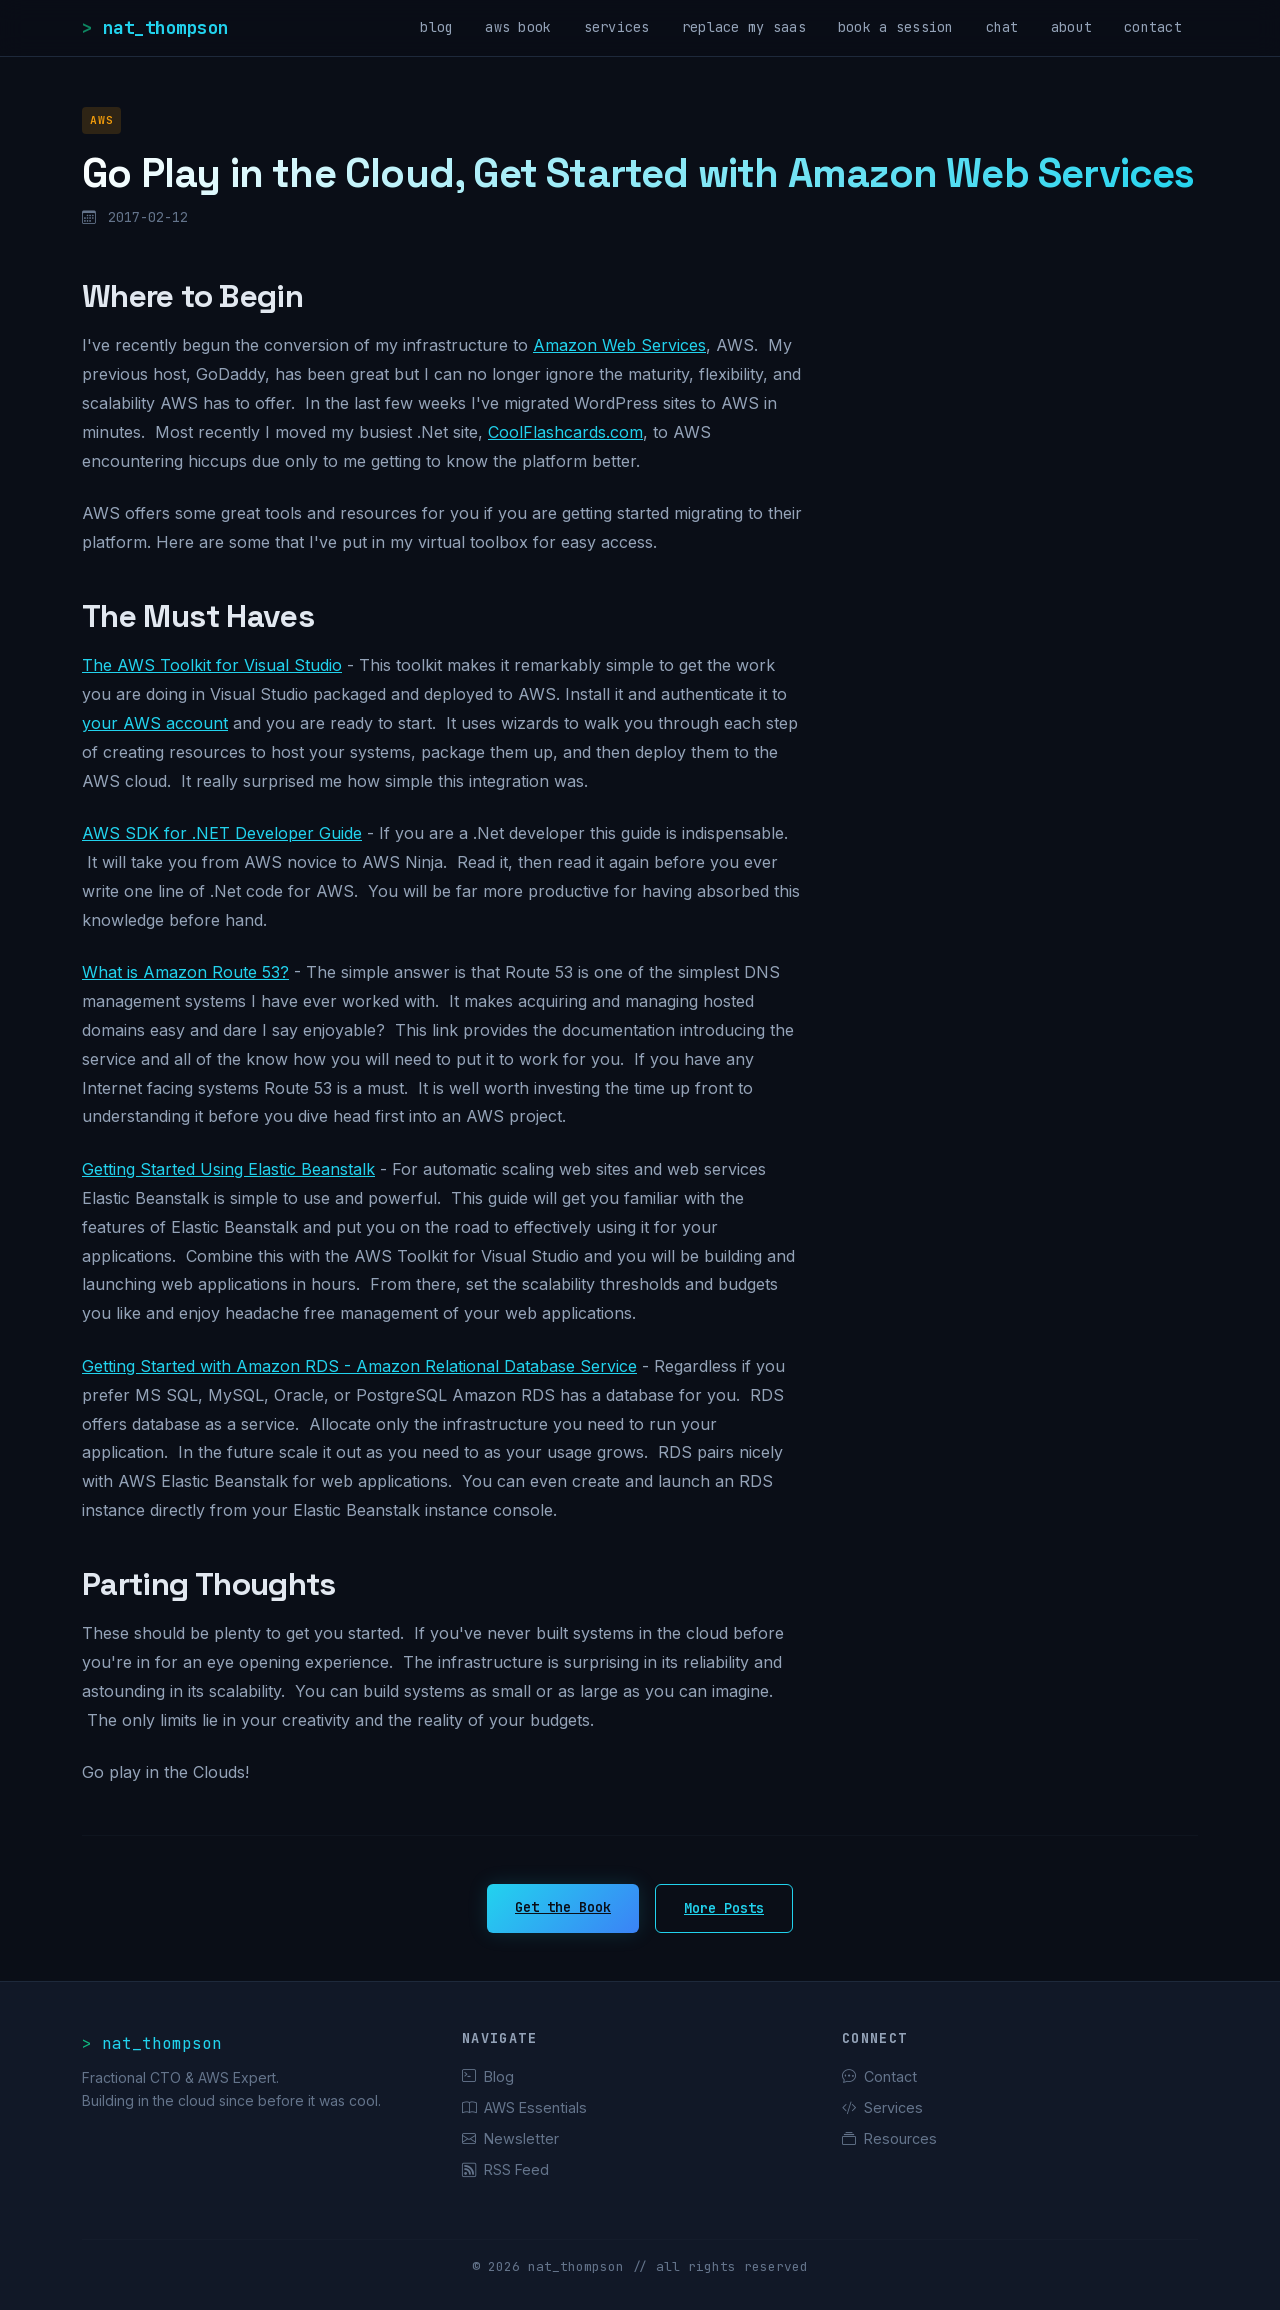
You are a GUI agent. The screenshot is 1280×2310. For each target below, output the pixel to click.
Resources (889, 2138)
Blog (488, 2076)
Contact (879, 2076)
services (617, 27)
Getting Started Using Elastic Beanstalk (228, 1169)
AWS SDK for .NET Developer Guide (222, 833)
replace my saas (744, 27)
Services (882, 2107)
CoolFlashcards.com (565, 432)
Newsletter (510, 2138)
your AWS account (155, 723)
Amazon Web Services (619, 345)
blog (436, 27)
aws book (518, 27)
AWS (101, 120)
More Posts (724, 1908)
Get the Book (563, 1907)
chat (1002, 27)
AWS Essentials (524, 2107)
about (1071, 27)
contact (1153, 27)
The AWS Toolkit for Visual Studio (212, 665)
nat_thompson (166, 27)
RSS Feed (505, 2169)
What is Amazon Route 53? (185, 972)
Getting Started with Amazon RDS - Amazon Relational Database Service (359, 1366)
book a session (896, 27)
